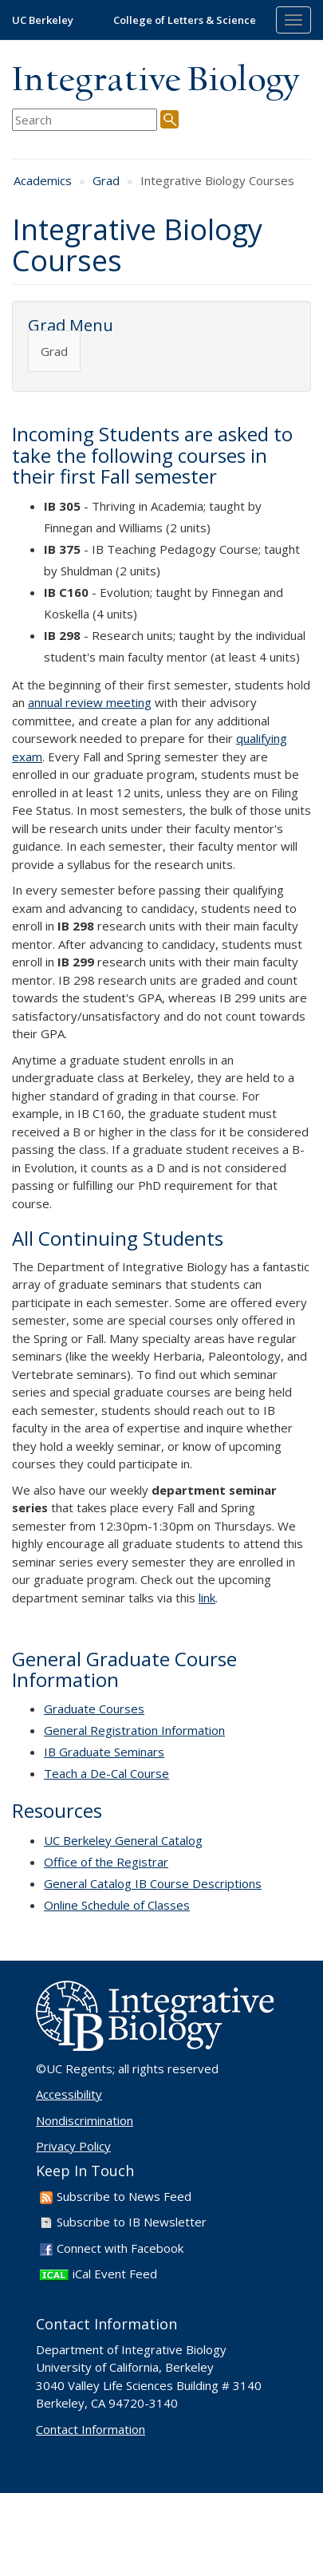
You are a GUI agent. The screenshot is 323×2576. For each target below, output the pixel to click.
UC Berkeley (42, 20)
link (207, 1598)
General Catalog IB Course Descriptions (153, 1883)
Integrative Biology (155, 81)
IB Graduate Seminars (104, 1752)
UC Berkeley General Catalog (123, 1840)
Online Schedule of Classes (117, 1905)
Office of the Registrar (106, 1862)
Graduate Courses (94, 1709)
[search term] (84, 120)
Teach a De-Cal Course (106, 1773)
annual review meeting (90, 702)
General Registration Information (134, 1730)
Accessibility (69, 2094)
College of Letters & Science (184, 20)
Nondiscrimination (84, 2120)
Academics (43, 180)
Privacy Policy (73, 2146)
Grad (106, 180)
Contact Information (90, 2429)
